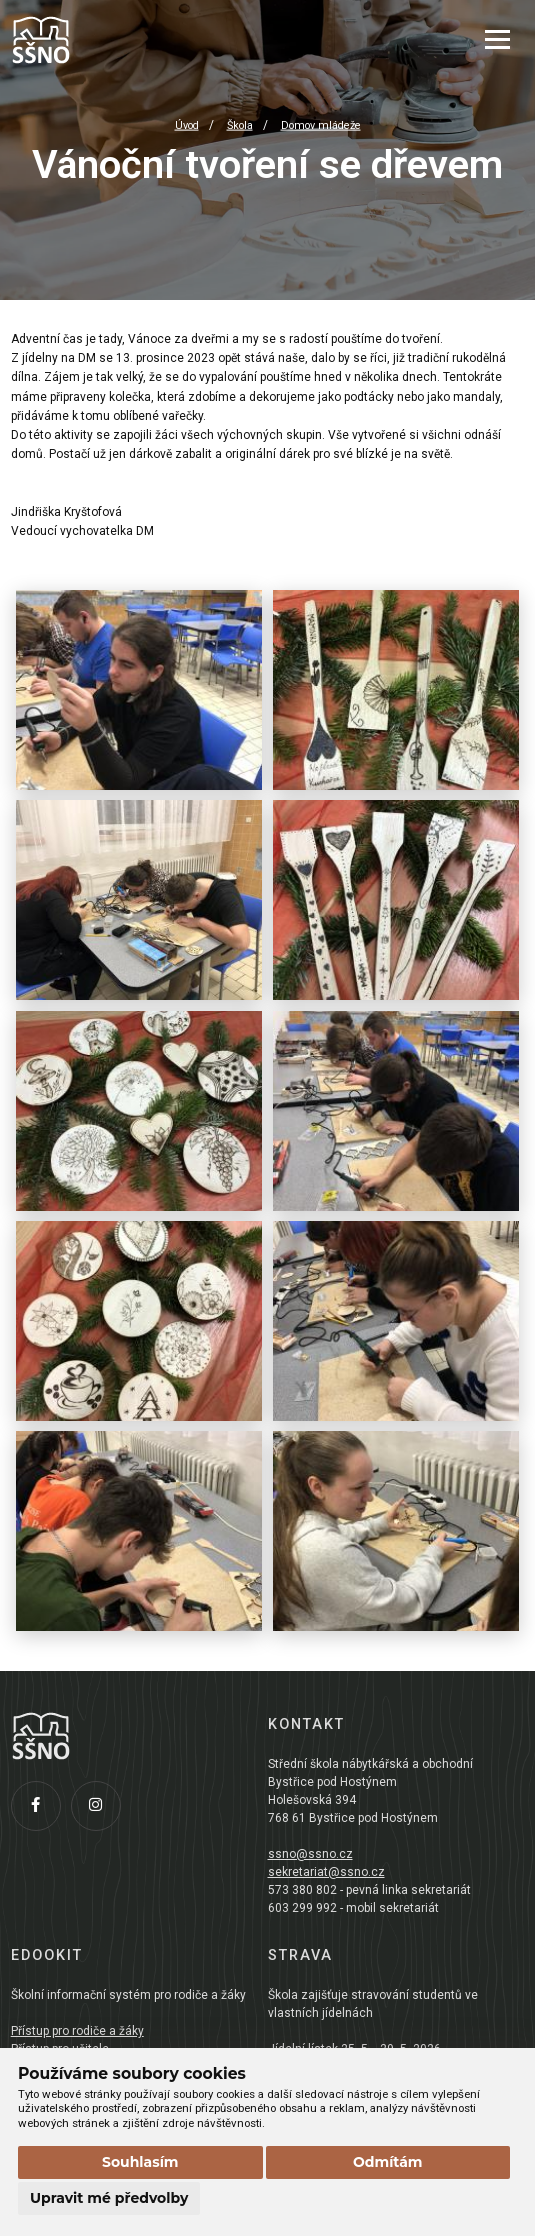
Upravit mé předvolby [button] (109, 2198)
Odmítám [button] (388, 2162)
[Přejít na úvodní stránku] (111, 40)
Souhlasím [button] (140, 2162)
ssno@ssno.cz (310, 1854)
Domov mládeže (321, 125)
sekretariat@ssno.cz (326, 1872)
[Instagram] (101, 1811)
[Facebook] (41, 1811)
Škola (240, 125)
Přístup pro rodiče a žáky (77, 2031)
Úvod (187, 125)
